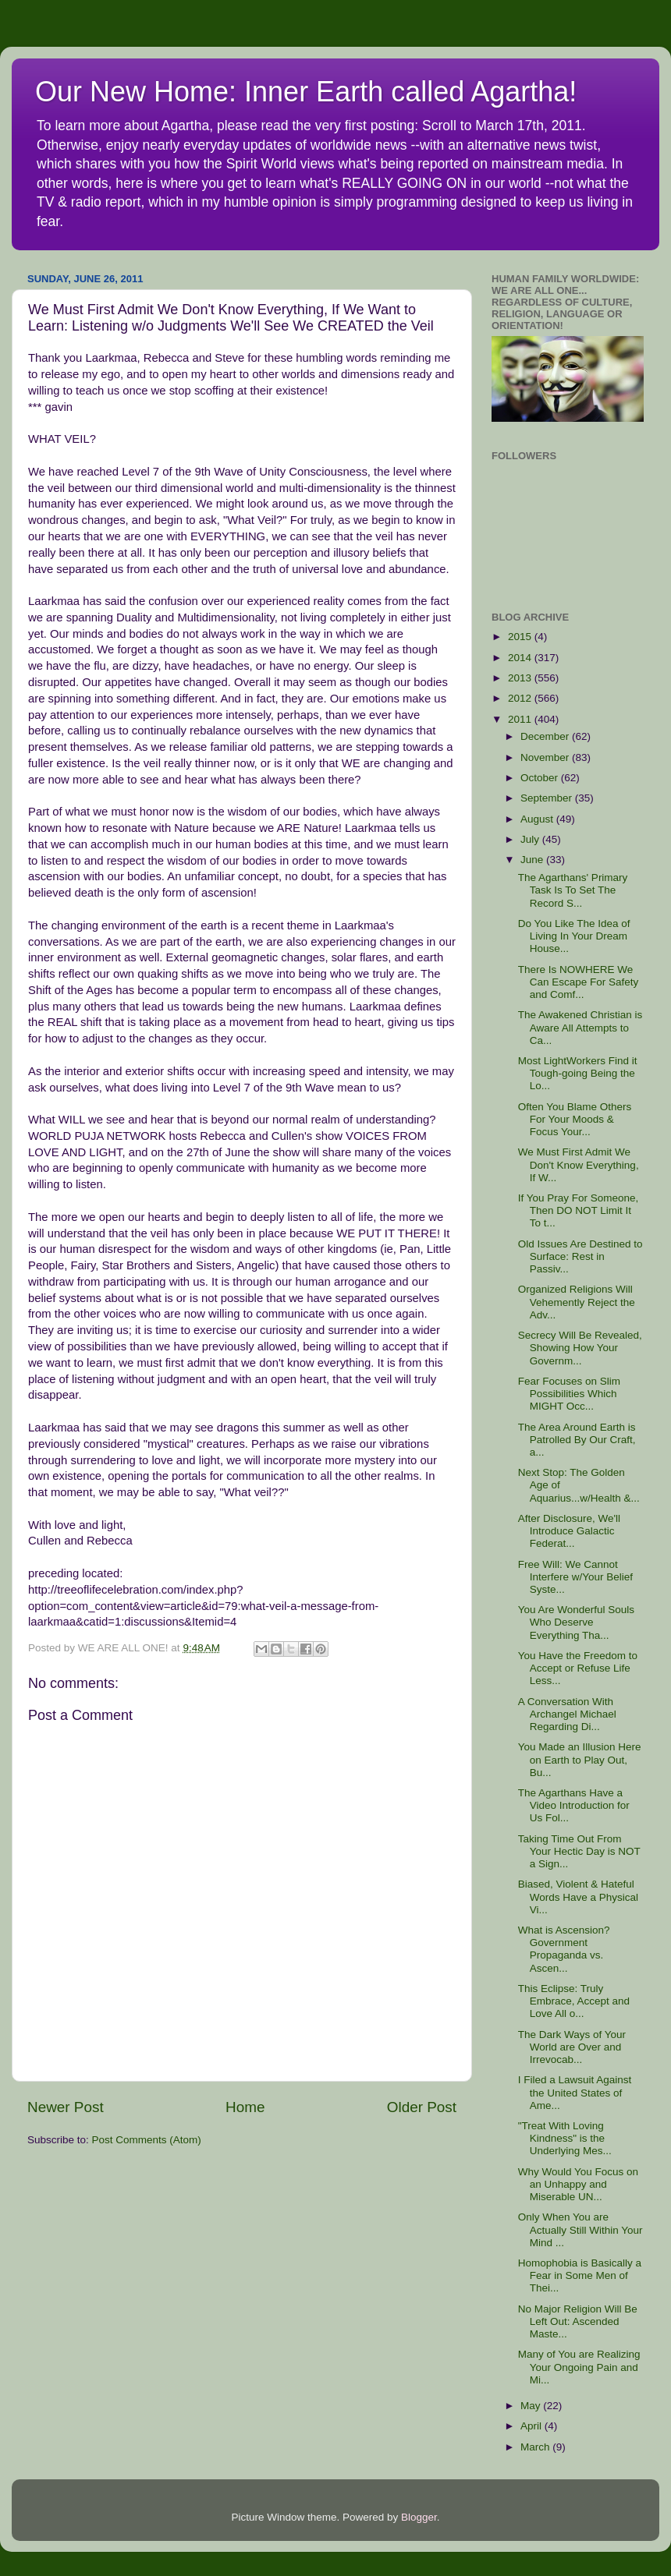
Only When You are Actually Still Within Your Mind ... (580, 2229)
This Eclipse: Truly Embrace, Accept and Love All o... (574, 2001)
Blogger (419, 2517)
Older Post (421, 2107)
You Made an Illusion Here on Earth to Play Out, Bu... (579, 1759)
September (547, 798)
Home (244, 2107)
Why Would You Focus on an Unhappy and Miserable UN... (578, 2184)
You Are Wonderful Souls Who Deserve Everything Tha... (576, 1622)
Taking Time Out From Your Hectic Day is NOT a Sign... (579, 1851)
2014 (521, 657)
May (531, 2405)
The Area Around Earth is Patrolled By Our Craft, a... (577, 1439)
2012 (521, 698)
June (533, 859)
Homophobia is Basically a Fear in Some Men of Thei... (579, 2275)
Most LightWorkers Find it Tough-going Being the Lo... (577, 1073)
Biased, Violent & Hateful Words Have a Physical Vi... (578, 1896)
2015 (521, 636)
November (546, 757)
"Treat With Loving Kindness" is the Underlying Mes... (565, 2138)
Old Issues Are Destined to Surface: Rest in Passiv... (580, 1256)
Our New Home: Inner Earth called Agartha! (306, 92)
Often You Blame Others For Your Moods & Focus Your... (575, 1119)
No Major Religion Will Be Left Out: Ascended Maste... (577, 2321)
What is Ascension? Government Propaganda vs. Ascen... (564, 1949)
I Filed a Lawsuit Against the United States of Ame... (575, 2092)
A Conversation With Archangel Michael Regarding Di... (567, 1714)
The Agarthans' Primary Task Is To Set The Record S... (573, 890)
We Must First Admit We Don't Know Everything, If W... (578, 1164)
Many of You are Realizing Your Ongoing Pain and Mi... (579, 2366)
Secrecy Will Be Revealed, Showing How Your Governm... (580, 1347)
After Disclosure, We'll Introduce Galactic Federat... (569, 1531)
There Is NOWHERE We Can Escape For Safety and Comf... (578, 982)
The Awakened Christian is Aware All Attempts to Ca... (580, 1027)
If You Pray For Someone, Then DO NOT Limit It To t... (578, 1210)
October (540, 778)
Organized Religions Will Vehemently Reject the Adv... (576, 1301)
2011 (521, 719)
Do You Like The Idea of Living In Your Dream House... (574, 936)
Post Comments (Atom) (146, 2140)
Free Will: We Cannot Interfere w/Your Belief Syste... (575, 1577)
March (536, 2447)
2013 (521, 678)
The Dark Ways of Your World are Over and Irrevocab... (572, 2047)
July (531, 839)
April (532, 2426)
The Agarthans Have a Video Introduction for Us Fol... (574, 1805)
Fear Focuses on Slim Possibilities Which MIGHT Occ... (569, 1393)
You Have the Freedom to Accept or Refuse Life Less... (577, 1668)
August (538, 819)
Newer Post (65, 2107)
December (546, 736)
